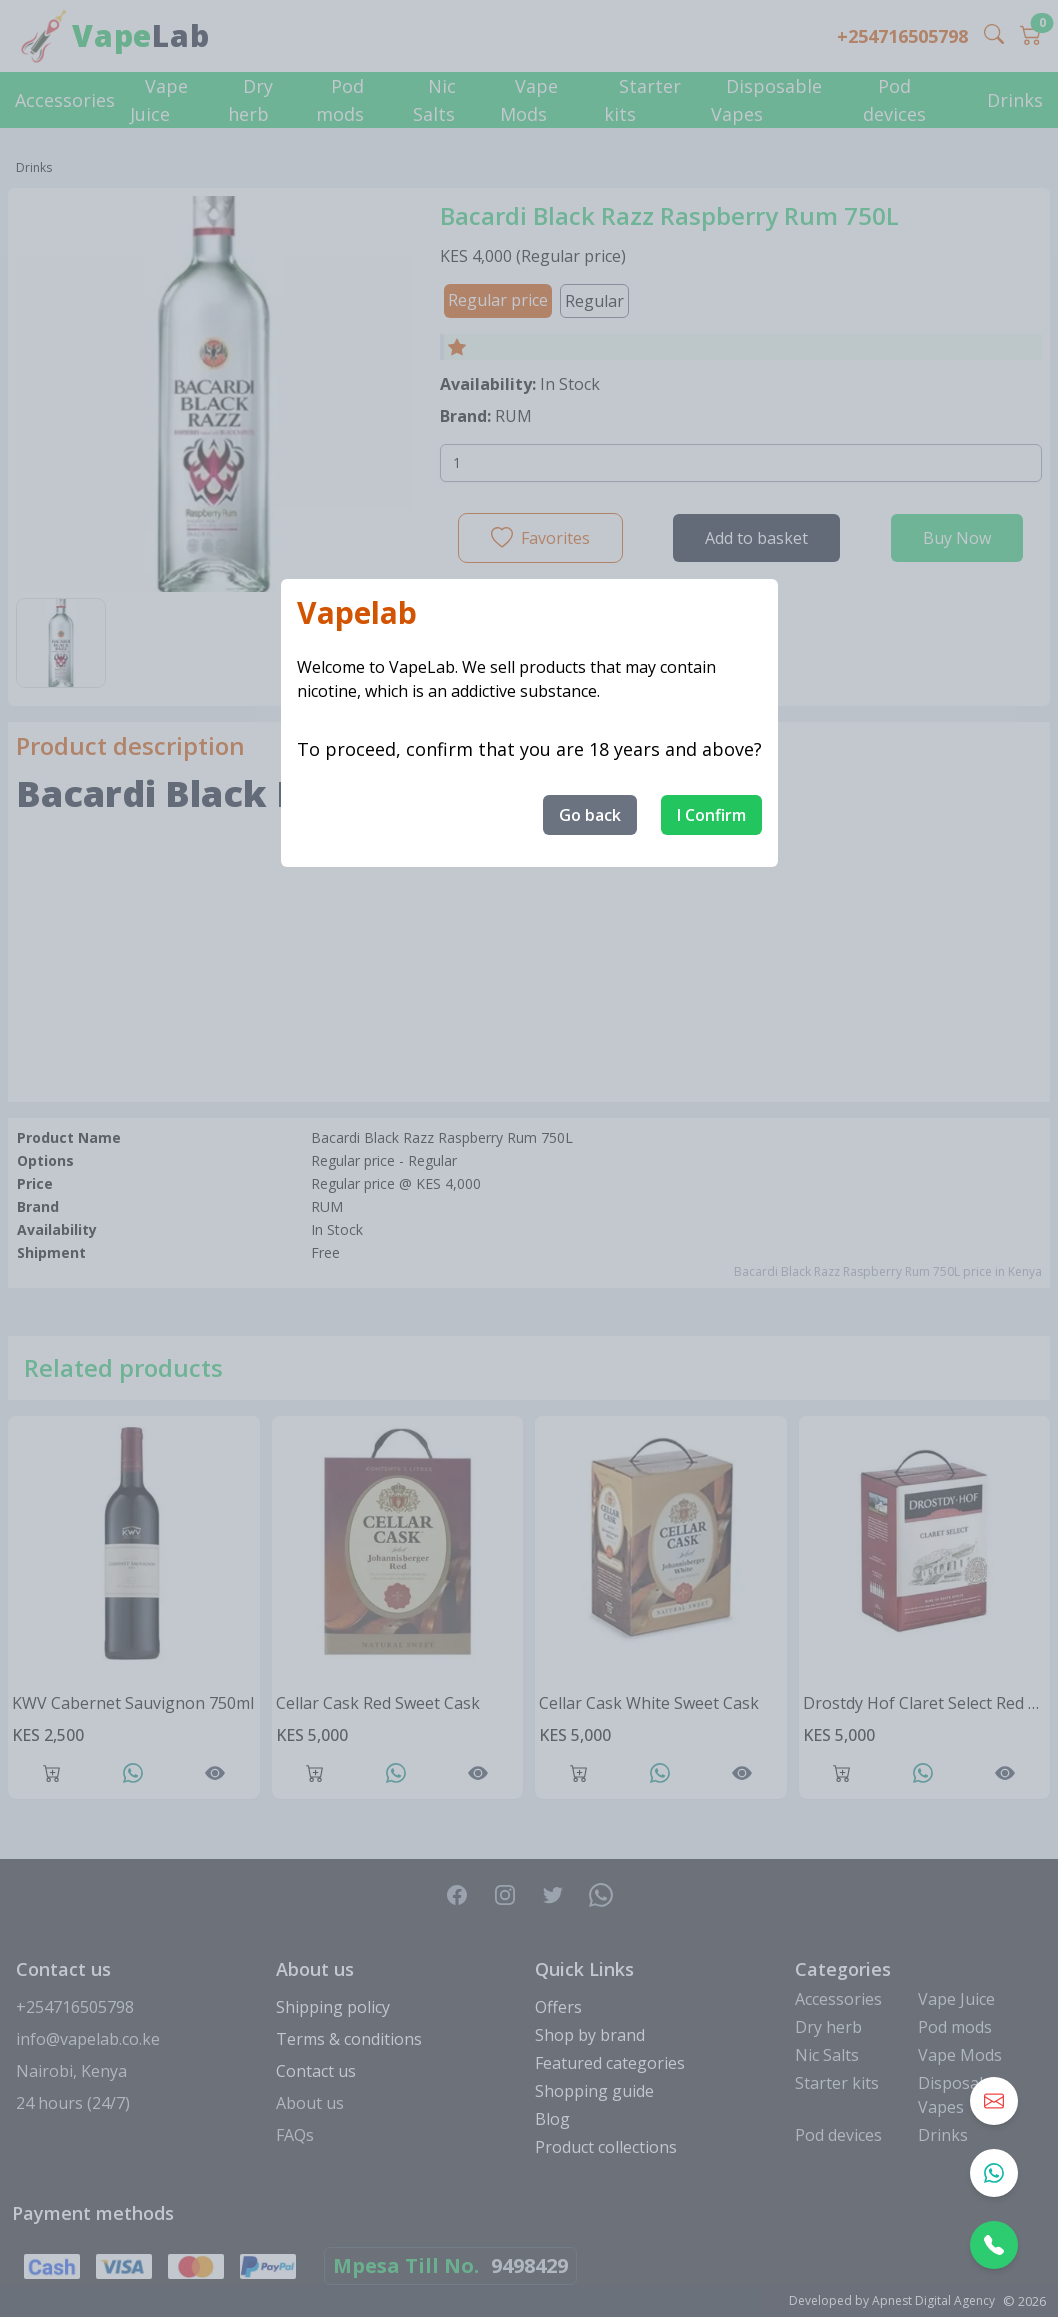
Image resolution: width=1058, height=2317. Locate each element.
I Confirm (711, 815)
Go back (590, 815)
